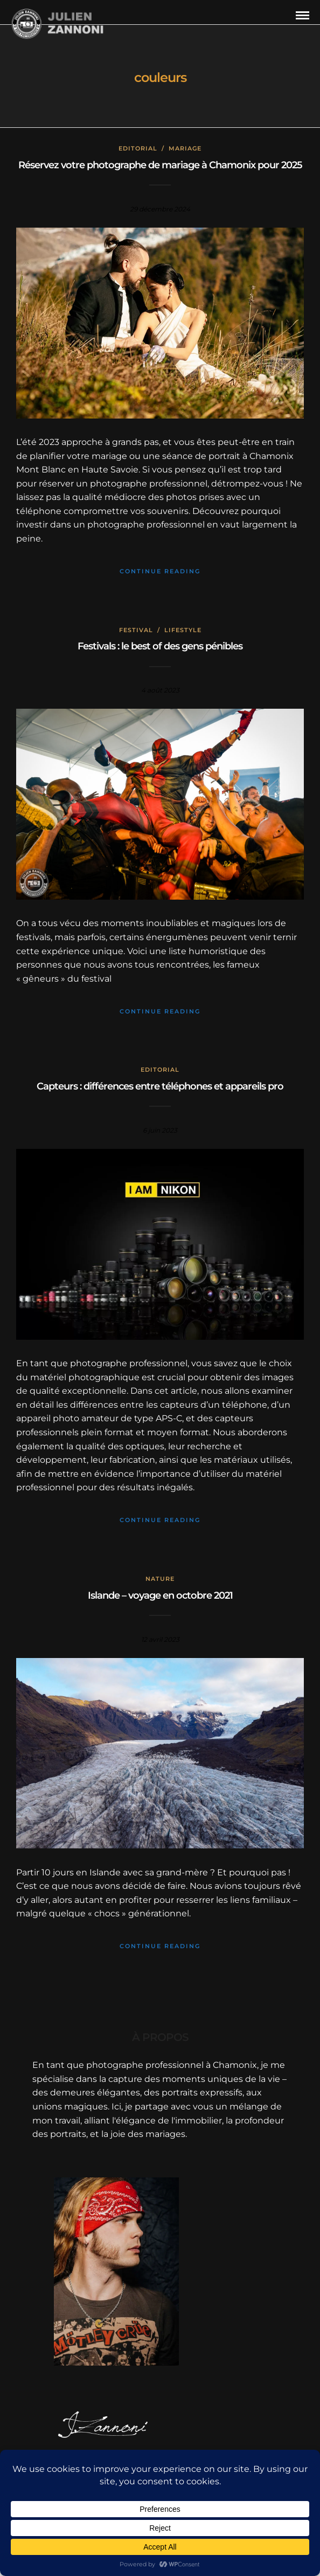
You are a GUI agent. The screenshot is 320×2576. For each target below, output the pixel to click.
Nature (160, 1578)
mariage (185, 148)
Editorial (138, 148)
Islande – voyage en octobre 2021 (160, 1595)
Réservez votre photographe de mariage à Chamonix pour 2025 (160, 165)
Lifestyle (182, 630)
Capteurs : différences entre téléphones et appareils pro (160, 1086)
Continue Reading (160, 571)
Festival (136, 630)
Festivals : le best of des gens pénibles (160, 646)
